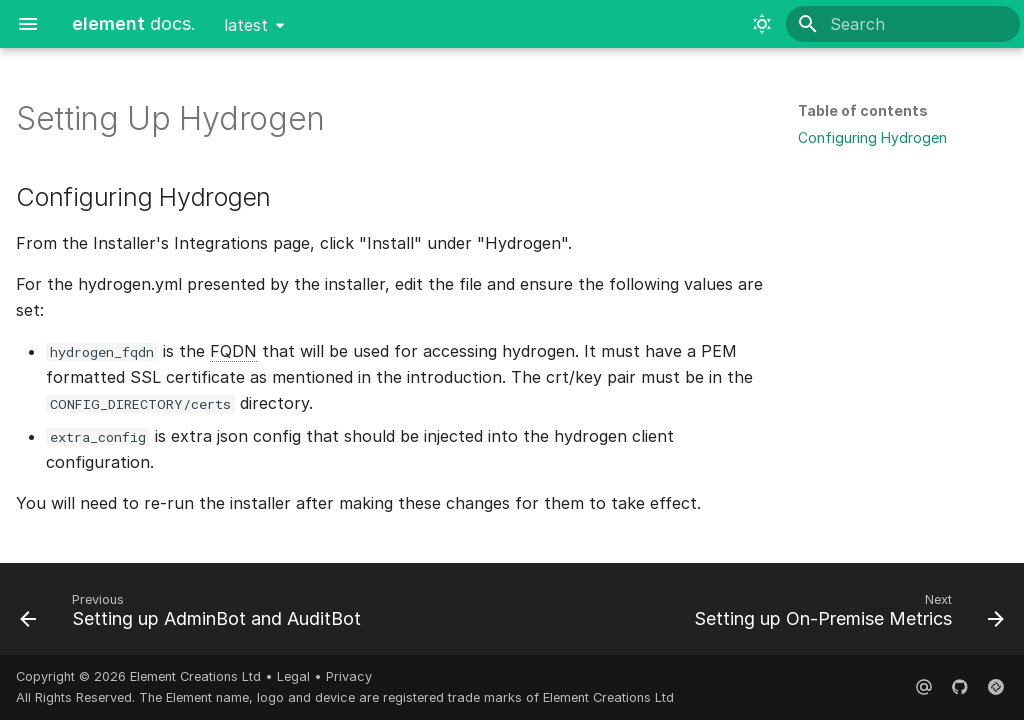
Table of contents (863, 110)
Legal (293, 676)
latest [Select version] (246, 25)
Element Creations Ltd (195, 676)
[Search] (903, 24)
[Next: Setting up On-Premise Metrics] (845, 615)
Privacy (349, 676)
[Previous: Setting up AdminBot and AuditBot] (194, 615)
